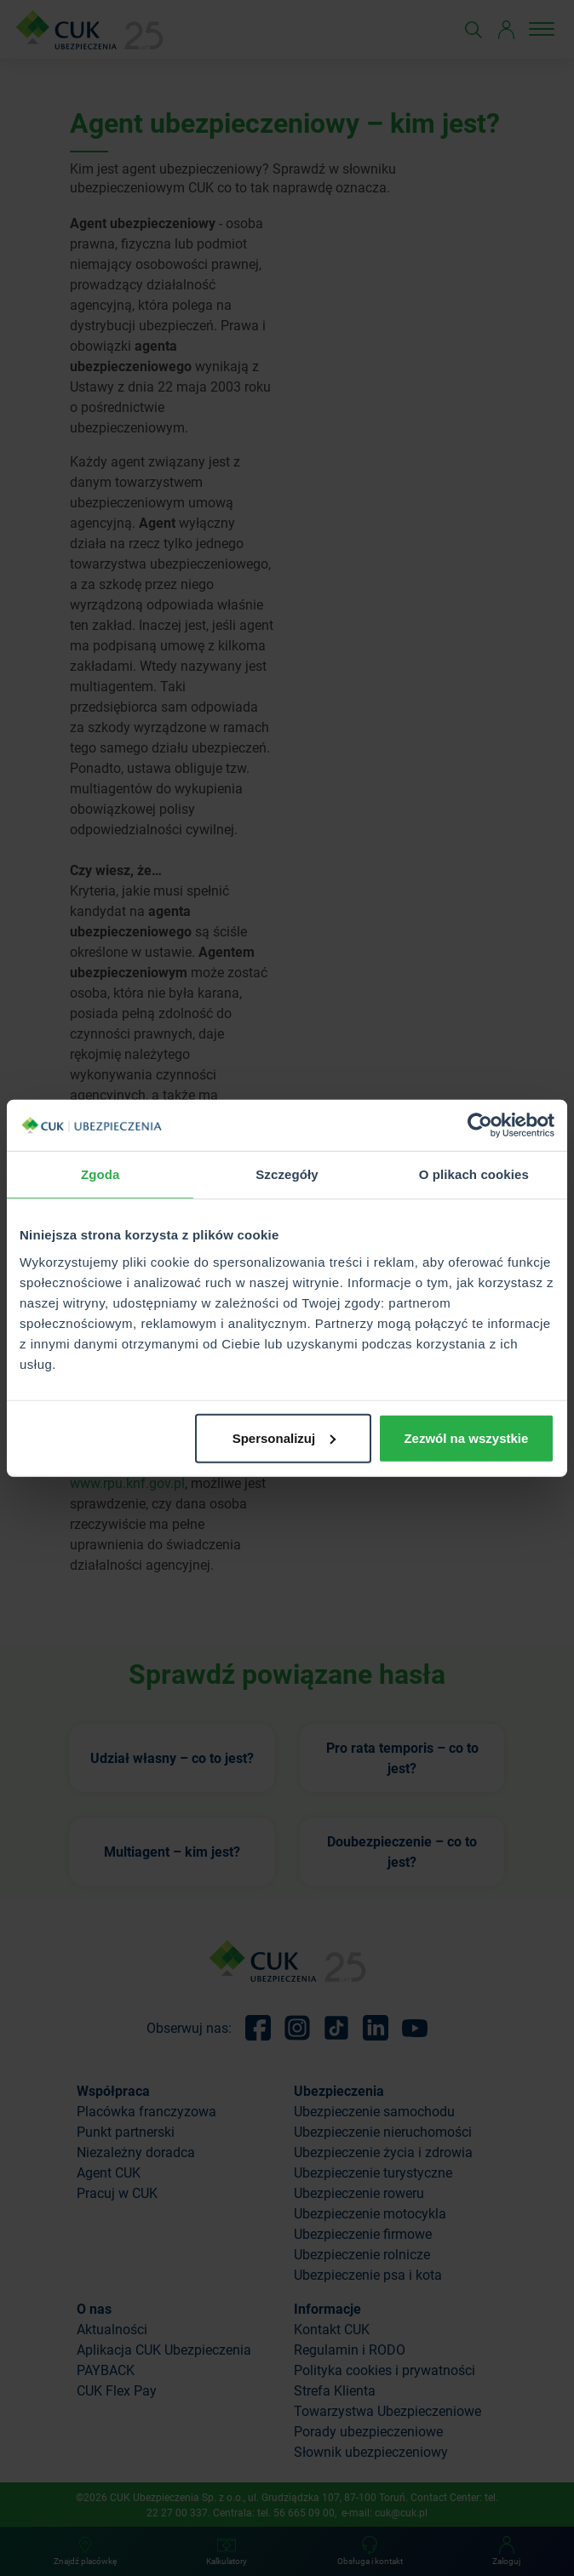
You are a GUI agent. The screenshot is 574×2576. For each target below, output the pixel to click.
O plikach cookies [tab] (474, 1174)
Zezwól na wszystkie (466, 1437)
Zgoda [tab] (100, 1174)
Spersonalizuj (284, 1437)
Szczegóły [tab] (286, 1174)
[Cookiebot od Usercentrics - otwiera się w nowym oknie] (479, 1125)
